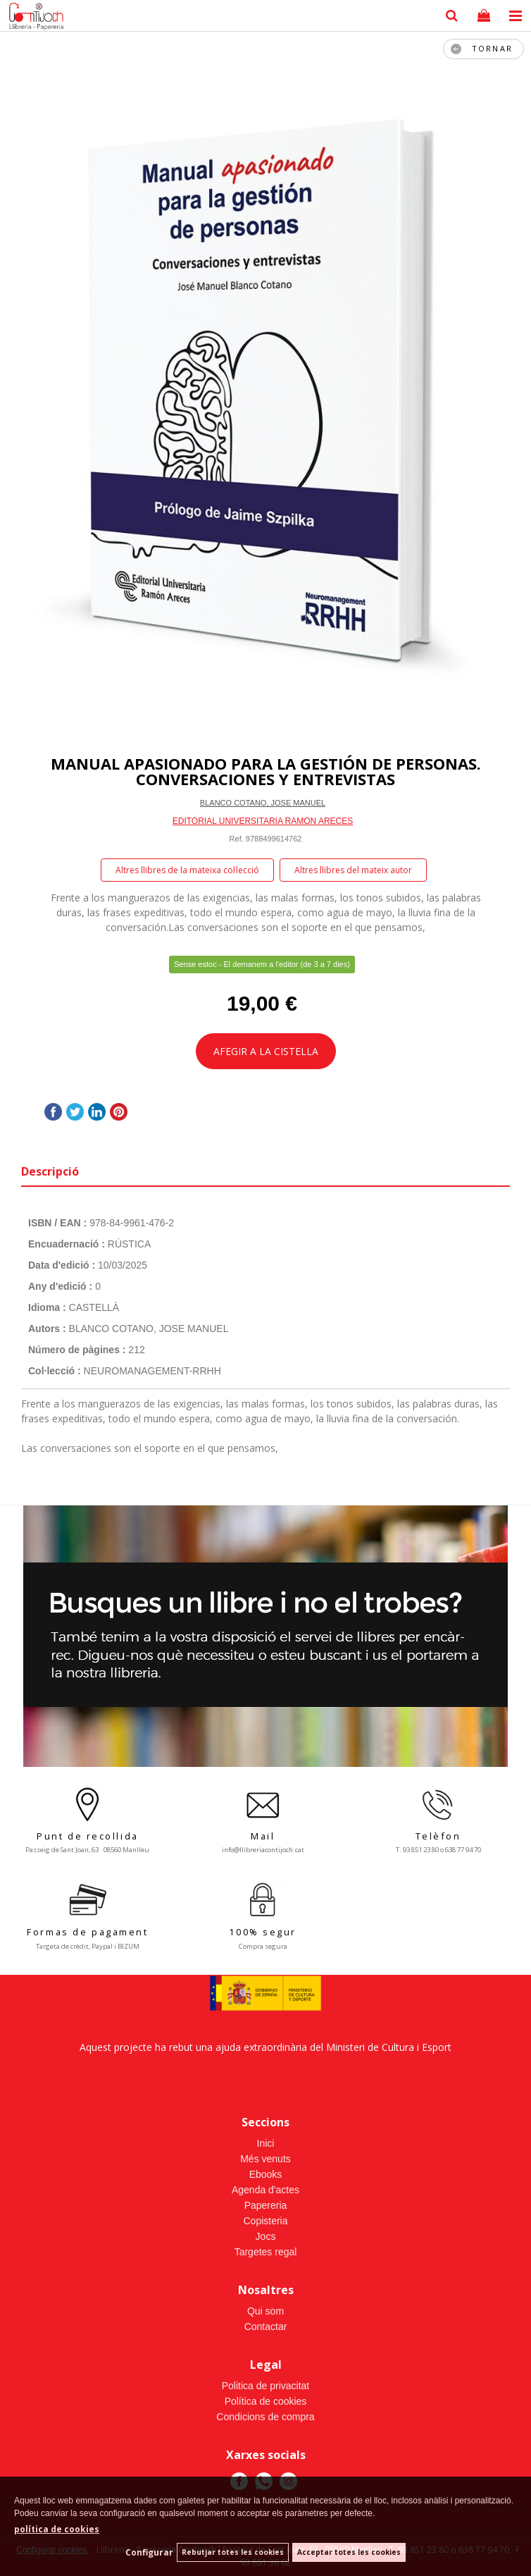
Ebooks (265, 2174)
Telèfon (438, 1836)
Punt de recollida (88, 1836)
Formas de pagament (87, 1932)
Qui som (265, 2311)
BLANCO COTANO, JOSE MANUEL (262, 803)
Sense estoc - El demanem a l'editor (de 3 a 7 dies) (262, 964)
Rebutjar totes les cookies (233, 2552)
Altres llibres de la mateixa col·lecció (187, 870)
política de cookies (56, 2529)
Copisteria (265, 2220)
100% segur (262, 1932)
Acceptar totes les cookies (349, 2552)
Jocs (266, 2236)
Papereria (265, 2205)
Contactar (265, 2326)
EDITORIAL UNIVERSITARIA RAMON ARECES (263, 821)
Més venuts (265, 2158)
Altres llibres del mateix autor (353, 870)
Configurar (149, 2552)
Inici (266, 2143)
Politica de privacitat (266, 2385)
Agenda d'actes (265, 2189)
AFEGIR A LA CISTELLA (265, 1051)
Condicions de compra (265, 2416)
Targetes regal (266, 2251)
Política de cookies (266, 2401)
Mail (263, 1836)
